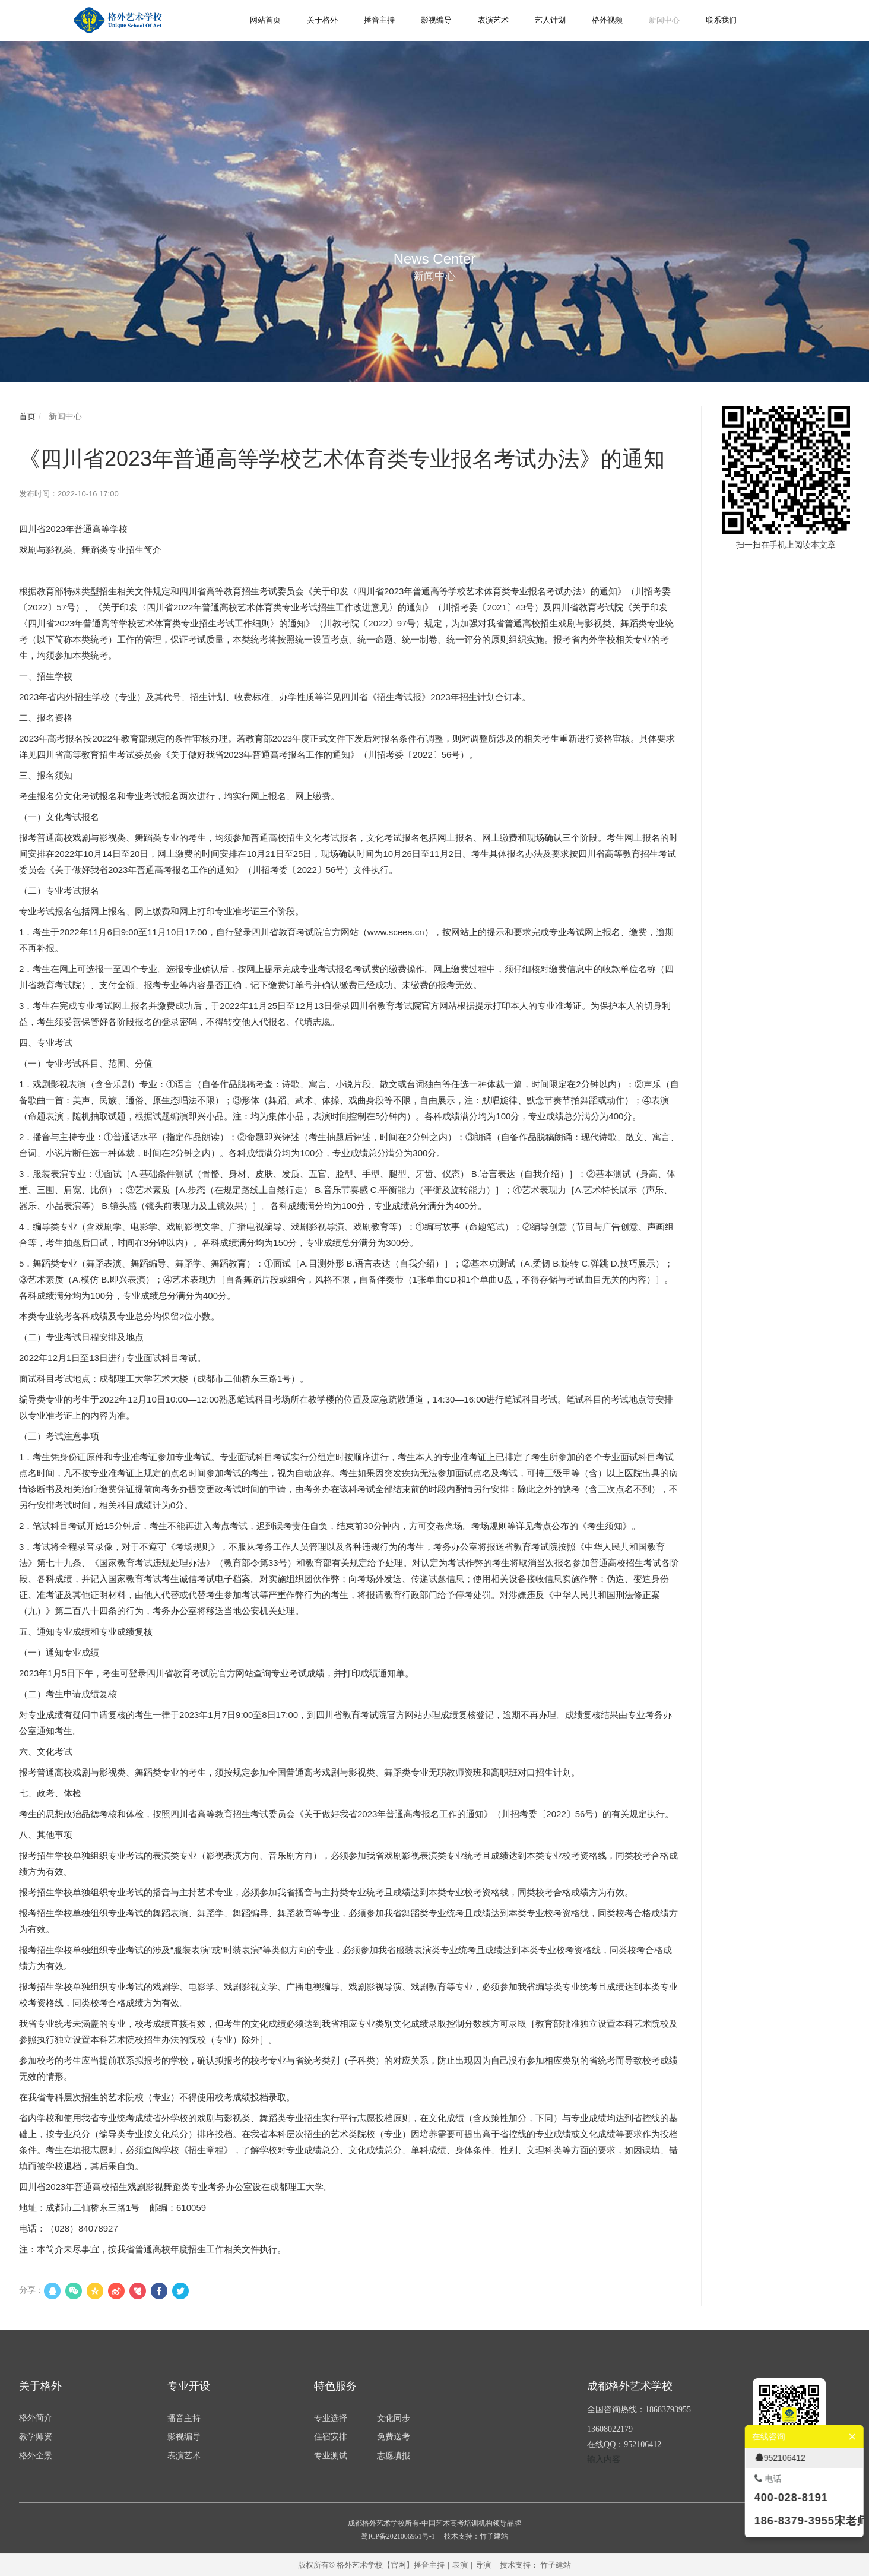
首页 (27, 416)
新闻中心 (64, 416)
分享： (31, 2290)
